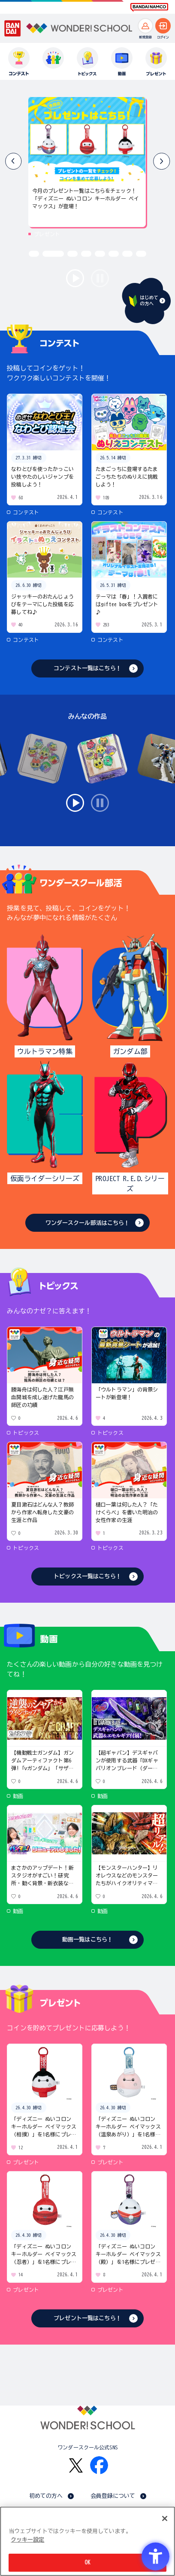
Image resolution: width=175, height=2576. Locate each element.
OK (87, 2562)
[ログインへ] (163, 25)
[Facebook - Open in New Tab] (99, 2465)
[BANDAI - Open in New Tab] (12, 28)
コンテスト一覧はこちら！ (87, 668)
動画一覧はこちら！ (87, 1939)
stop (100, 278)
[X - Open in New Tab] (76, 2465)
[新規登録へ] (145, 25)
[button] (161, 161)
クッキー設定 (27, 2540)
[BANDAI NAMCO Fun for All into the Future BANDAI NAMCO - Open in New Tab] (149, 7)
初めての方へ (46, 2496)
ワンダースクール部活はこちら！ (87, 1223)
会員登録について (113, 2496)
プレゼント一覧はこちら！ (87, 2318)
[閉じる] (164, 2518)
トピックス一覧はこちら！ (87, 1576)
